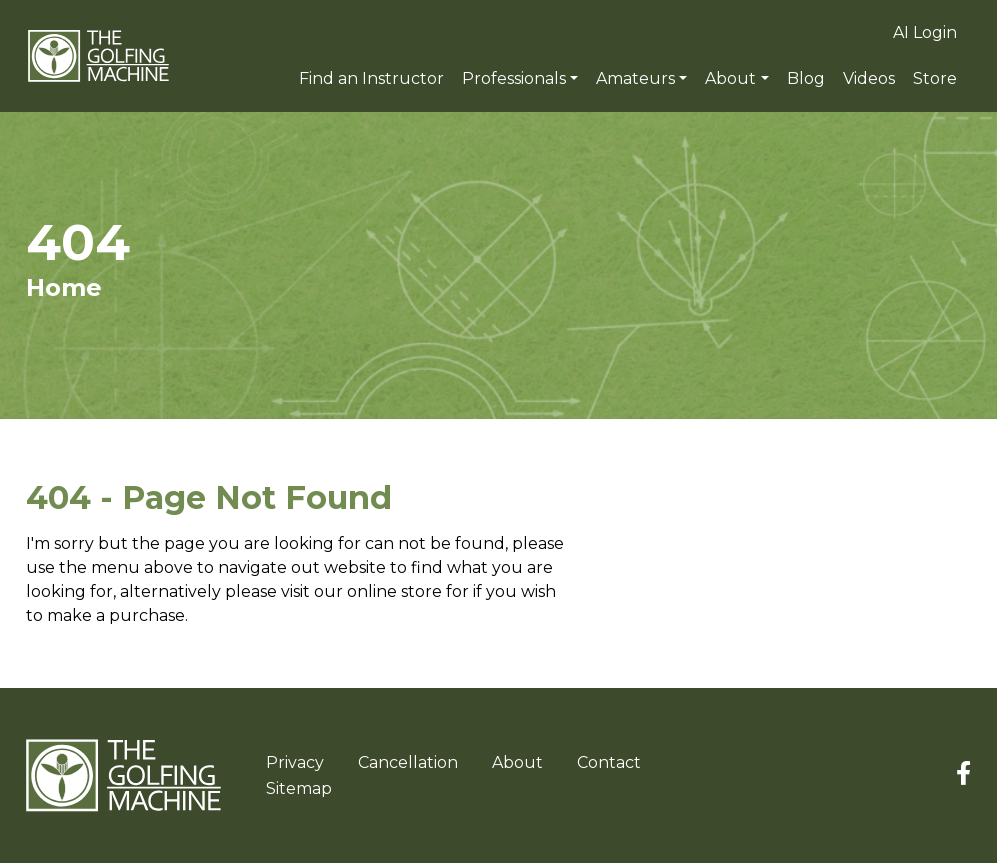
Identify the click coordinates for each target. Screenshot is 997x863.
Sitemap (299, 788)
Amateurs (635, 78)
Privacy (295, 762)
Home (64, 287)
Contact (609, 762)
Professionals (514, 78)
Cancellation (408, 762)
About (730, 78)
